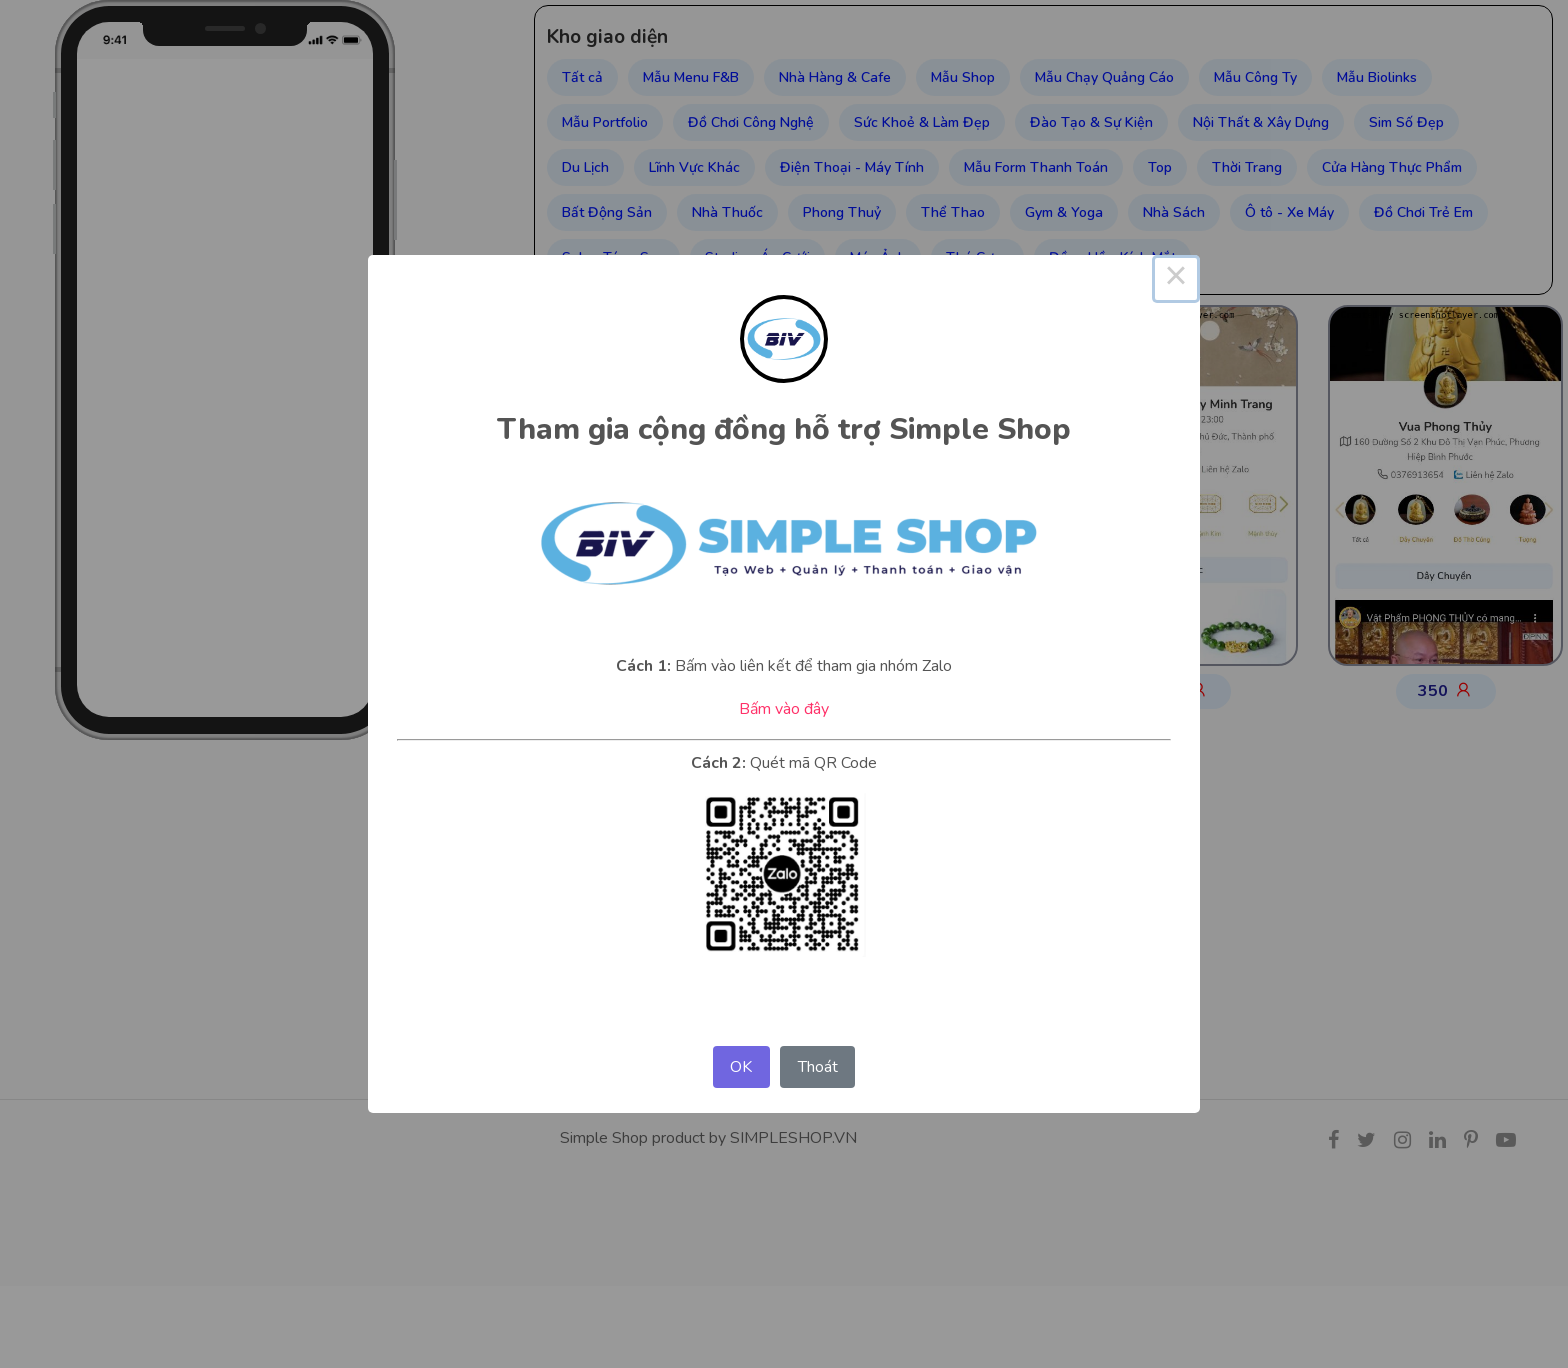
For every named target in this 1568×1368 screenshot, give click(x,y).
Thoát (818, 1067)
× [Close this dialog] (1176, 279)
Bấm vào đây (784, 709)
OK (741, 1067)
